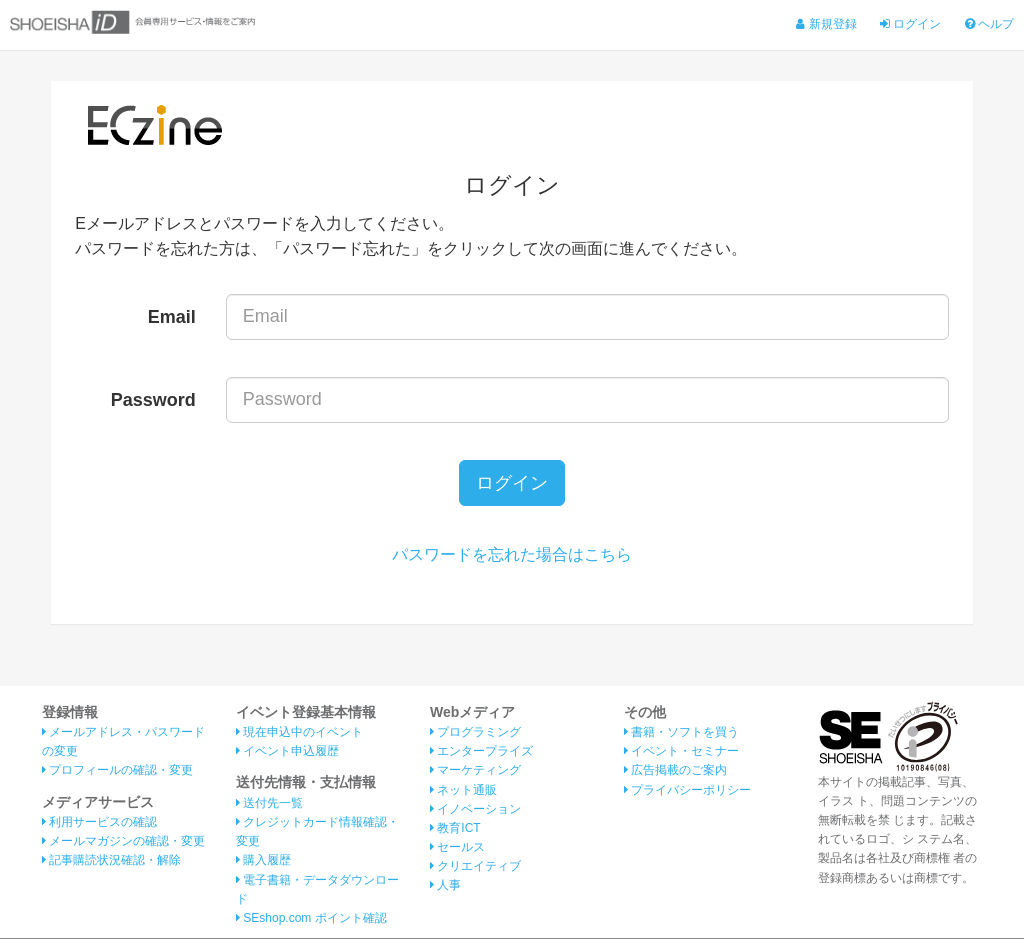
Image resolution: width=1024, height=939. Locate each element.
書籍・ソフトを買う (681, 733)
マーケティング (475, 771)
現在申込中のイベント (299, 733)
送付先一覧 (269, 804)
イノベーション (475, 810)
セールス (457, 848)
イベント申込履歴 (287, 752)
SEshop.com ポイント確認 (311, 919)
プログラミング (475, 733)
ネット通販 (463, 790)
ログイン (910, 24)
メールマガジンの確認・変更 (123, 842)
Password (153, 400)
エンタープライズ (481, 752)
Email (172, 317)
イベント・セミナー (681, 752)
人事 (445, 886)
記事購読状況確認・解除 (111, 861)
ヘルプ (989, 24)
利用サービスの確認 (99, 823)
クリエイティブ (475, 867)
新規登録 (826, 24)
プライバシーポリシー (687, 790)
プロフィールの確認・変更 (117, 771)
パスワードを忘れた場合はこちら (512, 555)
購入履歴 (263, 861)
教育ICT (455, 829)
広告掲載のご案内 (675, 771)
